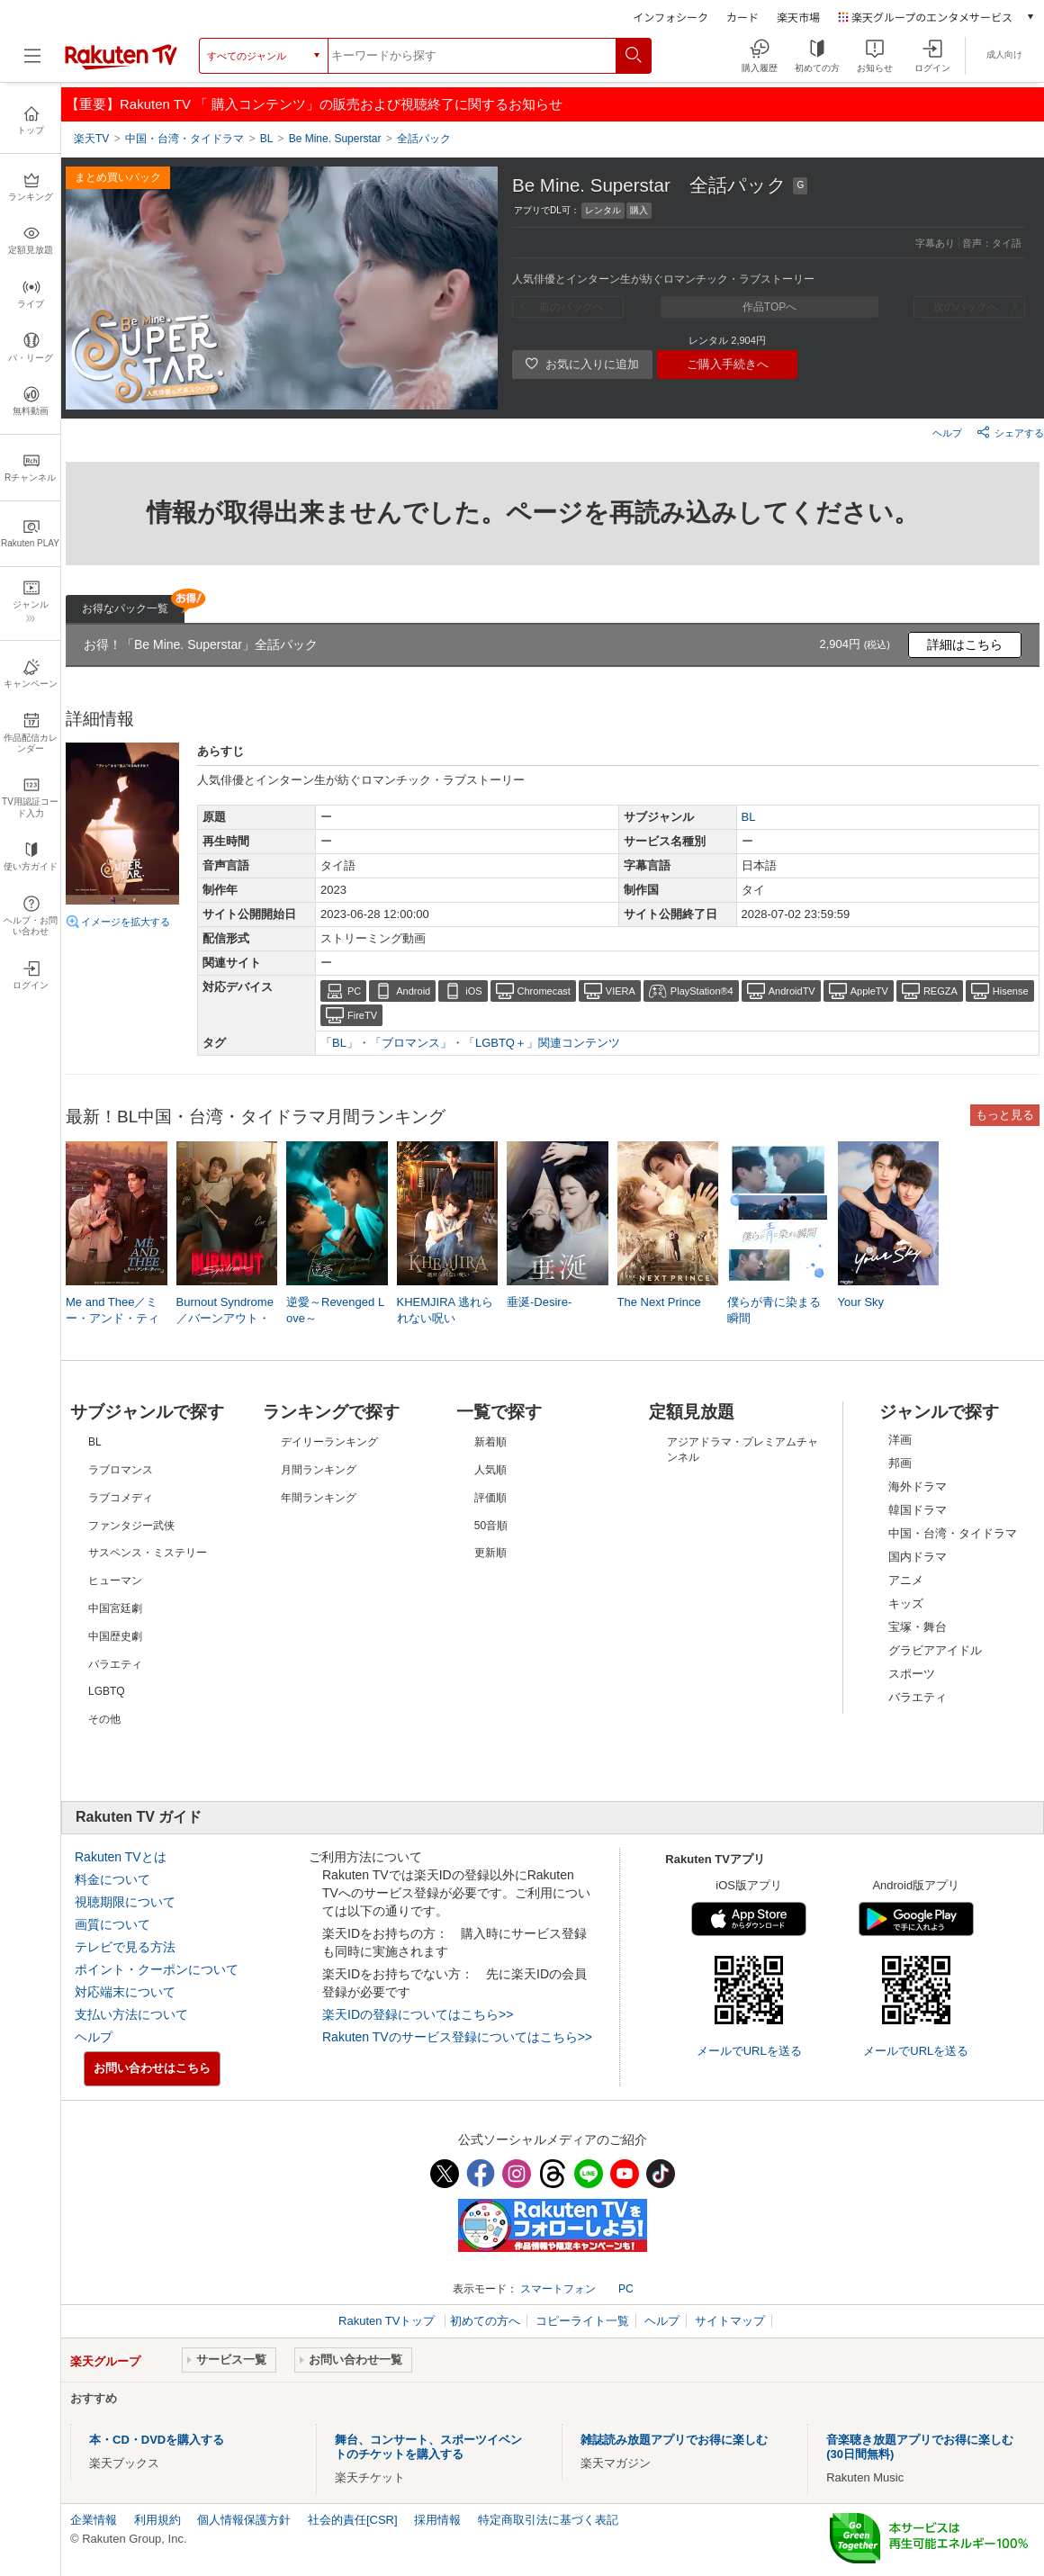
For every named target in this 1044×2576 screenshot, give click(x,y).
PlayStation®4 (702, 991)
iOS (473, 991)
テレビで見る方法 (125, 1947)
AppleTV (869, 991)
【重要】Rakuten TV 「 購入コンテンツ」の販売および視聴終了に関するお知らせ (314, 104)
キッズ (905, 1603)
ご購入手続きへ (728, 364)
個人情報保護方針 (244, 2519)
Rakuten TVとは (120, 1857)
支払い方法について (131, 2014)
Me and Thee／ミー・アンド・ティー (112, 1318)
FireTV (362, 1015)
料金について (112, 1879)
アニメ (905, 1580)
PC (354, 991)
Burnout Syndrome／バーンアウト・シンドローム (225, 1318)
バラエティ (917, 1697)
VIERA (620, 991)
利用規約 (157, 2519)
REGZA (940, 991)
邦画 (900, 1463)
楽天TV (91, 138)
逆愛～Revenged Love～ (335, 1310)
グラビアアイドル (935, 1650)
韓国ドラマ (917, 1510)
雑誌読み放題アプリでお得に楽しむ (674, 2439)
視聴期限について (125, 1902)
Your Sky (861, 1302)
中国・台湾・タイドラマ (952, 1533)
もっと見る (1005, 1114)
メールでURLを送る (749, 2051)
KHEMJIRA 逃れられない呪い (445, 1310)
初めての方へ (485, 2321)
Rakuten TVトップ (388, 2321)
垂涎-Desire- (539, 1302)
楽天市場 (798, 16)
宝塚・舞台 (917, 1627)
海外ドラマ (917, 1486)
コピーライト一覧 (582, 2321)
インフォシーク (670, 16)
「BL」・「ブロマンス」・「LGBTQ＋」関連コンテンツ (470, 1042)
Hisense (1011, 991)
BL (749, 817)
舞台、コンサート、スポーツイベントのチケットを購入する (428, 2447)
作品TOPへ (769, 307)
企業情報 (93, 2519)
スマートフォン (558, 2289)
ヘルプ (947, 433)
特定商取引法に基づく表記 (548, 2519)
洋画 (900, 1439)
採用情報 (437, 2519)
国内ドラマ (917, 1556)
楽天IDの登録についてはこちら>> (417, 2014)
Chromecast (544, 991)
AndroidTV (792, 991)
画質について (112, 1924)
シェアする (1010, 432)
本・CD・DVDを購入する (156, 2439)
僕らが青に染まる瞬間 (774, 1310)
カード (742, 16)
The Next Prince (659, 1302)
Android (413, 991)
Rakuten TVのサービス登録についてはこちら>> (457, 2037)
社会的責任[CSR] (353, 2519)
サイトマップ (730, 2321)
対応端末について (125, 1992)
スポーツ (911, 1673)
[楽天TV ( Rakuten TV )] (121, 62)
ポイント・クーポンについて (156, 1969)
